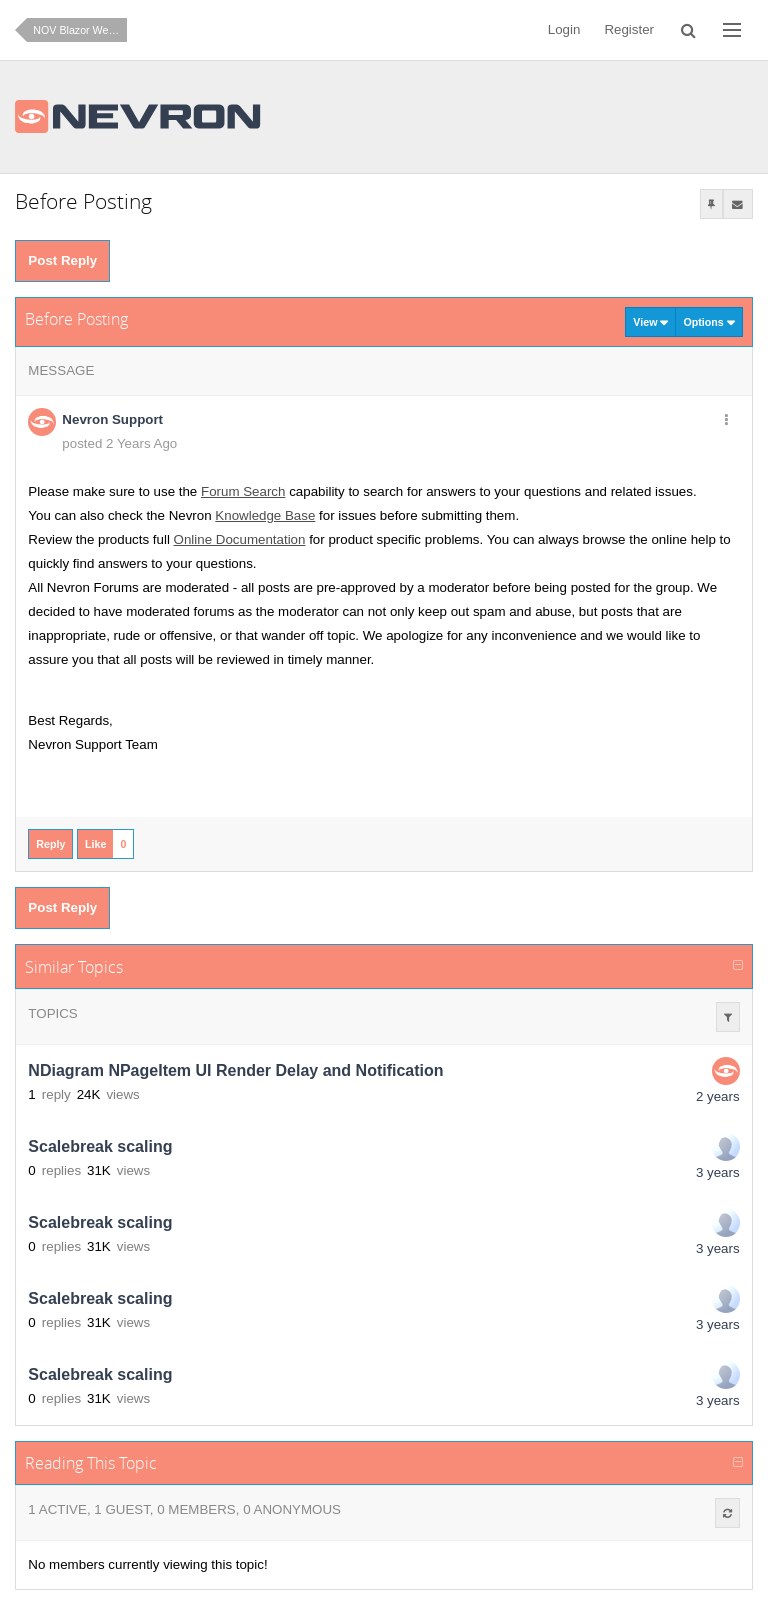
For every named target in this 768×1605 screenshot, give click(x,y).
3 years (718, 1172)
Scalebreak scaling (100, 1146)
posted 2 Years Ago (119, 443)
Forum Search (243, 491)
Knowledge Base (265, 515)
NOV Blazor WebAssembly (80, 30)
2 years (718, 1096)
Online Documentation (240, 539)
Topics (52, 1013)
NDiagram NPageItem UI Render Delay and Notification (235, 1070)
